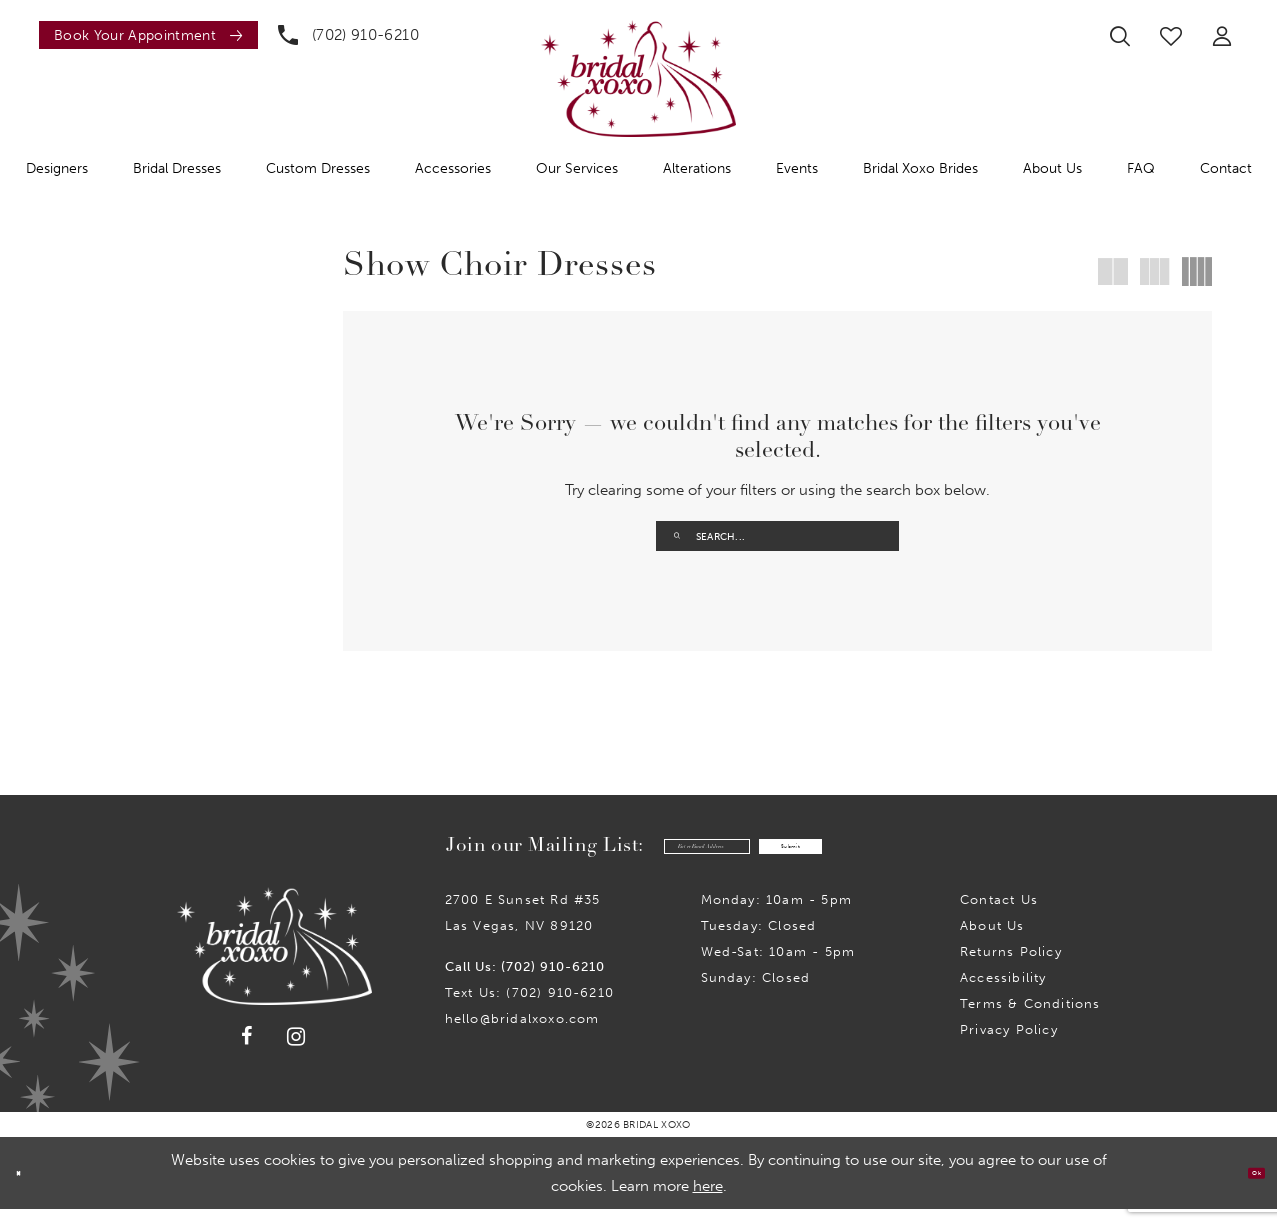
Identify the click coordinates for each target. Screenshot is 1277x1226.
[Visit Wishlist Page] (1171, 36)
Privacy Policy (1009, 1046)
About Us (992, 942)
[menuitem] (143, 35)
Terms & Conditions (1030, 1020)
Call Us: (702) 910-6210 (525, 983)
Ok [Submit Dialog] (1244, 1190)
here (708, 1203)
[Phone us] (348, 35)
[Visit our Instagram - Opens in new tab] (296, 1053)
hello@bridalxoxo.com (522, 1035)
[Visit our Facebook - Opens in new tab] (248, 1053)
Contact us (999, 916)
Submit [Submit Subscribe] (848, 859)
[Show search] (1120, 36)
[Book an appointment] (148, 35)
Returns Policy (1011, 968)
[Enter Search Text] (777, 536)
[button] (1222, 36)
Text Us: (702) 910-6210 (529, 1009)
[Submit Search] (677, 536)
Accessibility (1003, 994)
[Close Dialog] (29, 1190)
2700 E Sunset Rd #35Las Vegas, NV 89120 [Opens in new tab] (523, 929)
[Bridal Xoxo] (638, 78)
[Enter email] (652, 858)
